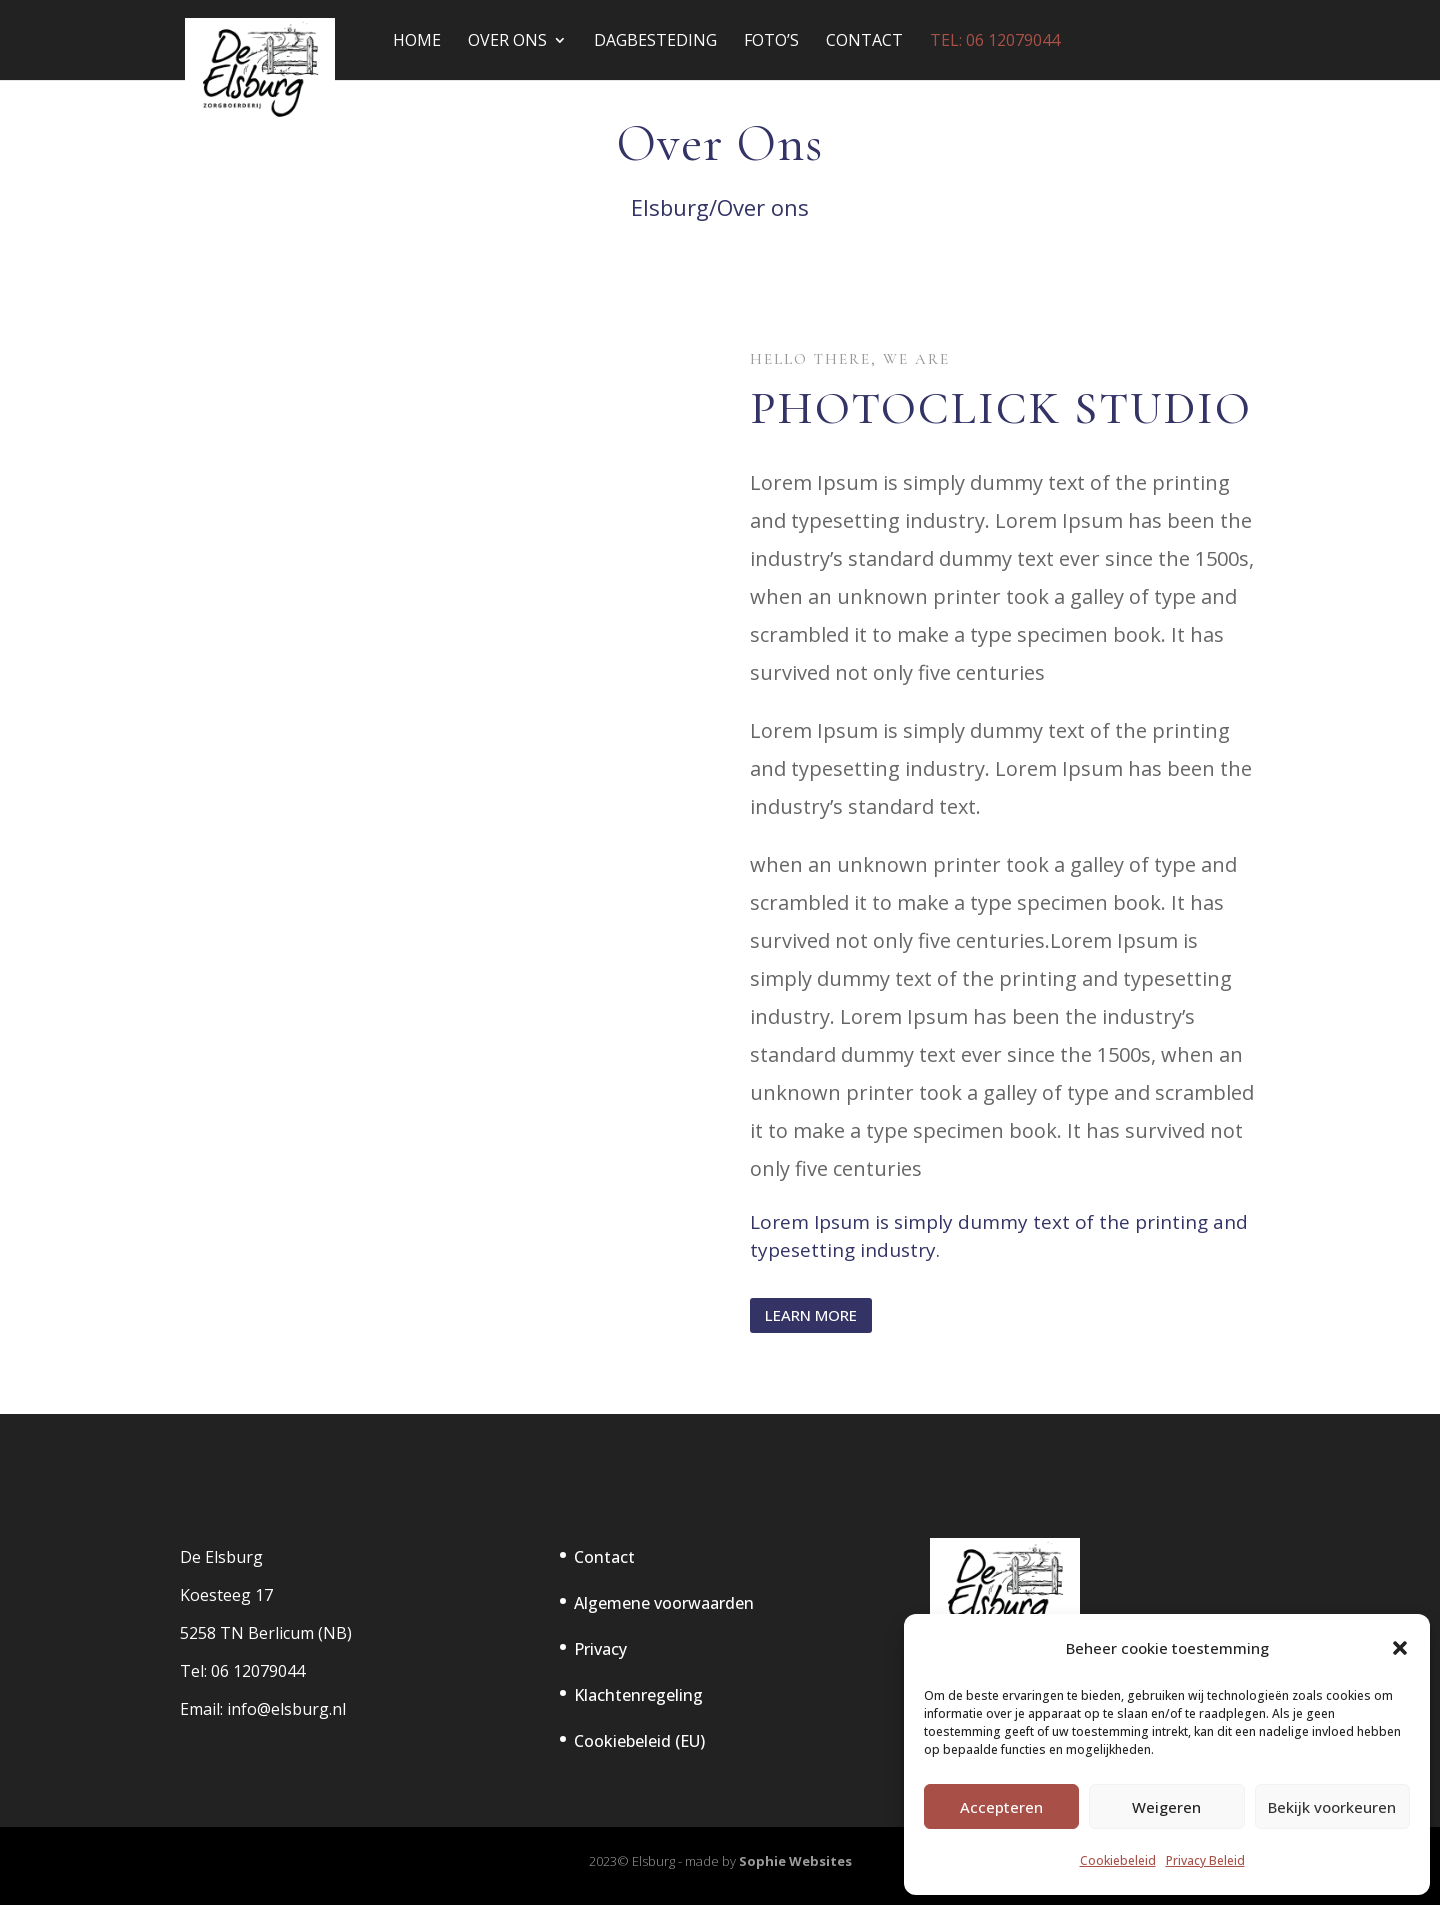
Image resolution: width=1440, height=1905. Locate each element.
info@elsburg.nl (286, 1709)
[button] (1400, 1648)
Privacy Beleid (1205, 1860)
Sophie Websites (795, 1861)
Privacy (600, 1649)
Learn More (811, 1315)
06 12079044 (258, 1671)
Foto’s (771, 42)
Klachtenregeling (638, 1695)
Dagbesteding (655, 42)
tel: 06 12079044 (995, 42)
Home (417, 42)
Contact (864, 42)
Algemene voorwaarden (664, 1603)
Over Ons (507, 42)
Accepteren (1001, 1807)
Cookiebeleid (1118, 1860)
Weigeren (1166, 1807)
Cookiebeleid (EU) (639, 1741)
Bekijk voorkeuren (1332, 1807)
